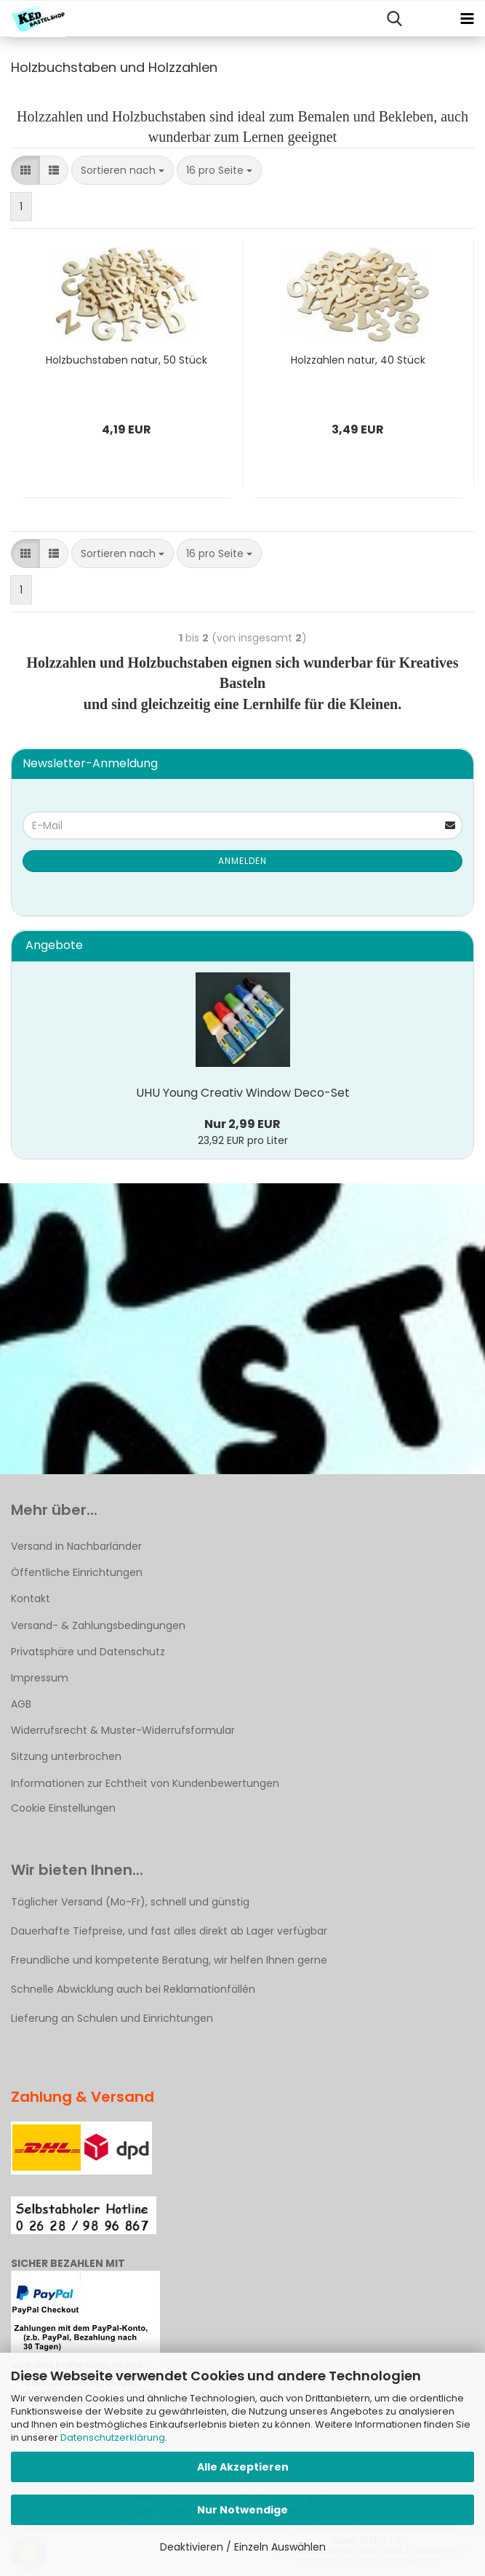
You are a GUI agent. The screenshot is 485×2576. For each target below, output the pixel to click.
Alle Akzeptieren (243, 2467)
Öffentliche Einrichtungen (77, 1572)
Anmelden (242, 861)
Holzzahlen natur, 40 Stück (358, 360)
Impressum (39, 1678)
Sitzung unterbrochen (66, 1756)
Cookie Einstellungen (63, 1808)
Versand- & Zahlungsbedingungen (98, 1625)
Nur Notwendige (242, 2510)
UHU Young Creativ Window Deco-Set (243, 1092)
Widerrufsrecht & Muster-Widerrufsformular (123, 1730)
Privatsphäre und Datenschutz (88, 1651)
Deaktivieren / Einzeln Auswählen (243, 2547)
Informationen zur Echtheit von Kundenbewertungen (145, 1783)
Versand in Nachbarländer (76, 1546)
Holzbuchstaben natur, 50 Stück (126, 360)
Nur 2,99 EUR (242, 1124)
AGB (21, 1704)
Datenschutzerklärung (112, 2437)
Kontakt (30, 1598)
